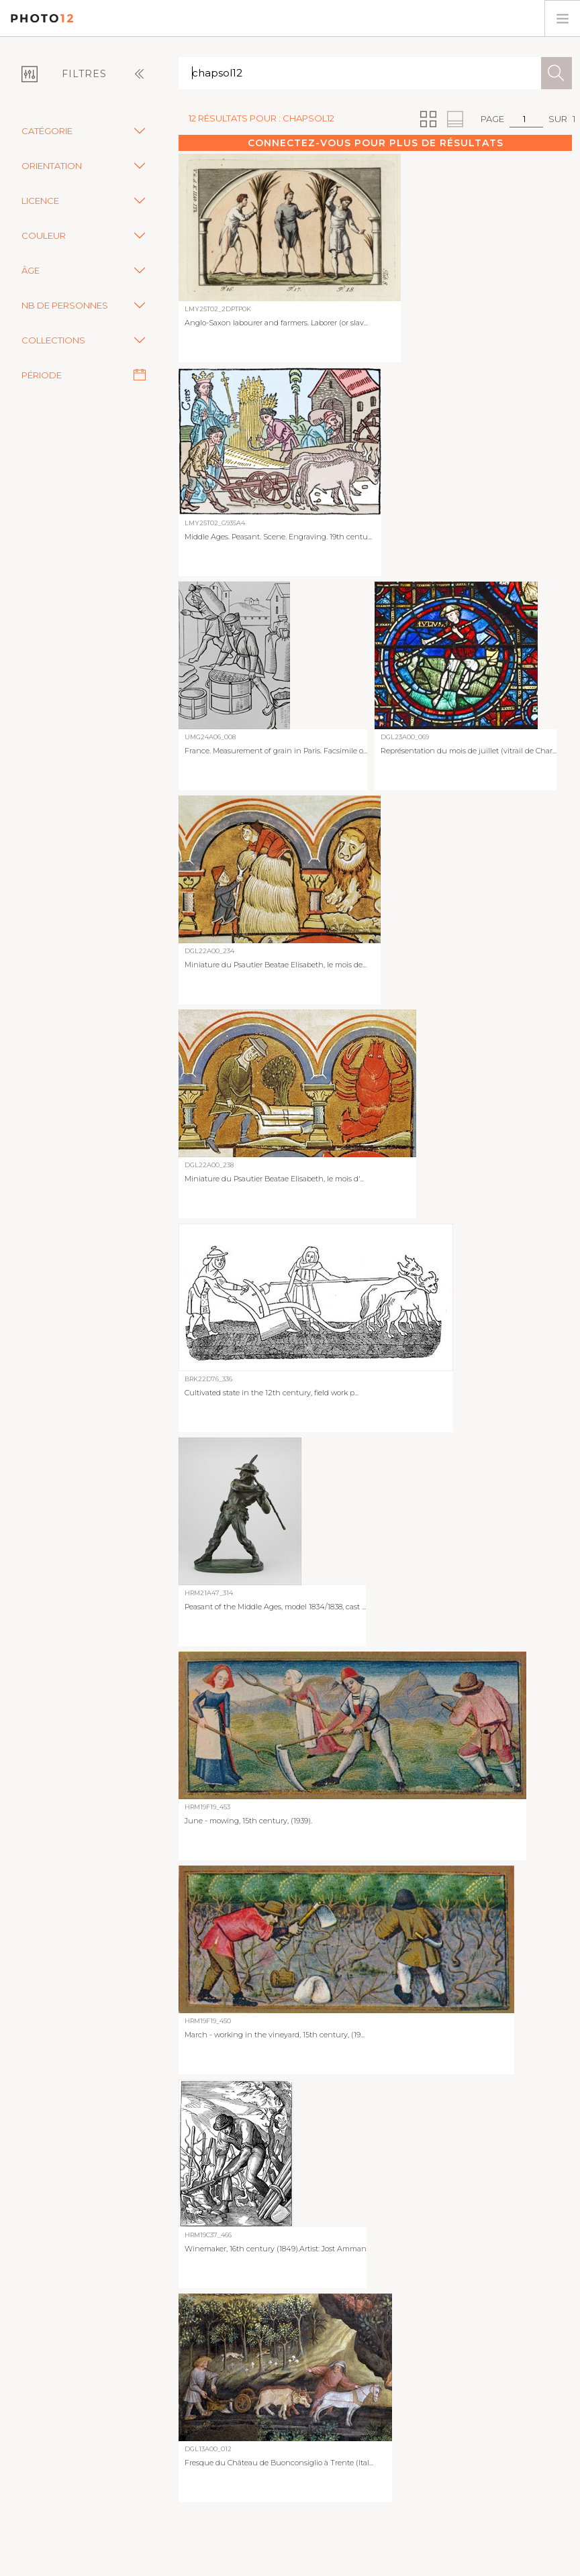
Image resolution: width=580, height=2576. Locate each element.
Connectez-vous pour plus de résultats (375, 143)
